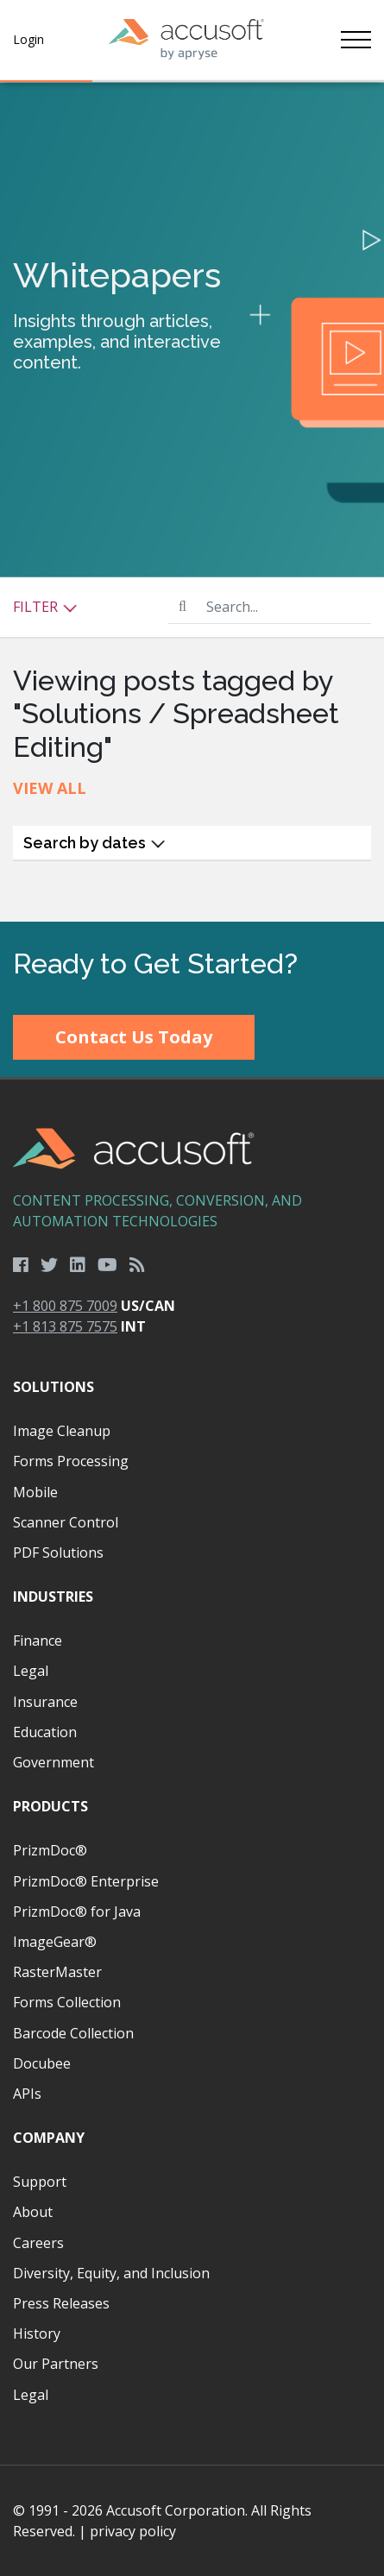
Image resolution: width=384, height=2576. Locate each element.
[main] (192, 502)
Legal (30, 1670)
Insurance (45, 1701)
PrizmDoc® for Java (77, 1911)
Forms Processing (71, 1461)
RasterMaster (57, 1971)
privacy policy (133, 2531)
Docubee (42, 2063)
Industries (53, 1596)
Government (53, 1762)
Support (39, 2181)
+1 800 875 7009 (65, 1305)
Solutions (53, 1386)
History (36, 2333)
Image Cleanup (61, 1430)
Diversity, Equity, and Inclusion (111, 2273)
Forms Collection (67, 2002)
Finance (37, 1640)
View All (49, 788)
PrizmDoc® (50, 1850)
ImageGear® (55, 1941)
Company (49, 2137)
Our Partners (55, 2363)
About (33, 2211)
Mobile (35, 1492)
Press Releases (61, 2303)
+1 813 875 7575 (65, 1326)
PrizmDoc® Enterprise (86, 1881)
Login (28, 39)
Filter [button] (45, 606)
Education (45, 1732)
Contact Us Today (133, 1037)
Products (50, 1806)
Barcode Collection (73, 2033)
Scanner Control (65, 1522)
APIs (27, 2093)
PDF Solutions (58, 1552)
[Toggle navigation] (356, 40)
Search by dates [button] (94, 843)
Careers (38, 2242)
